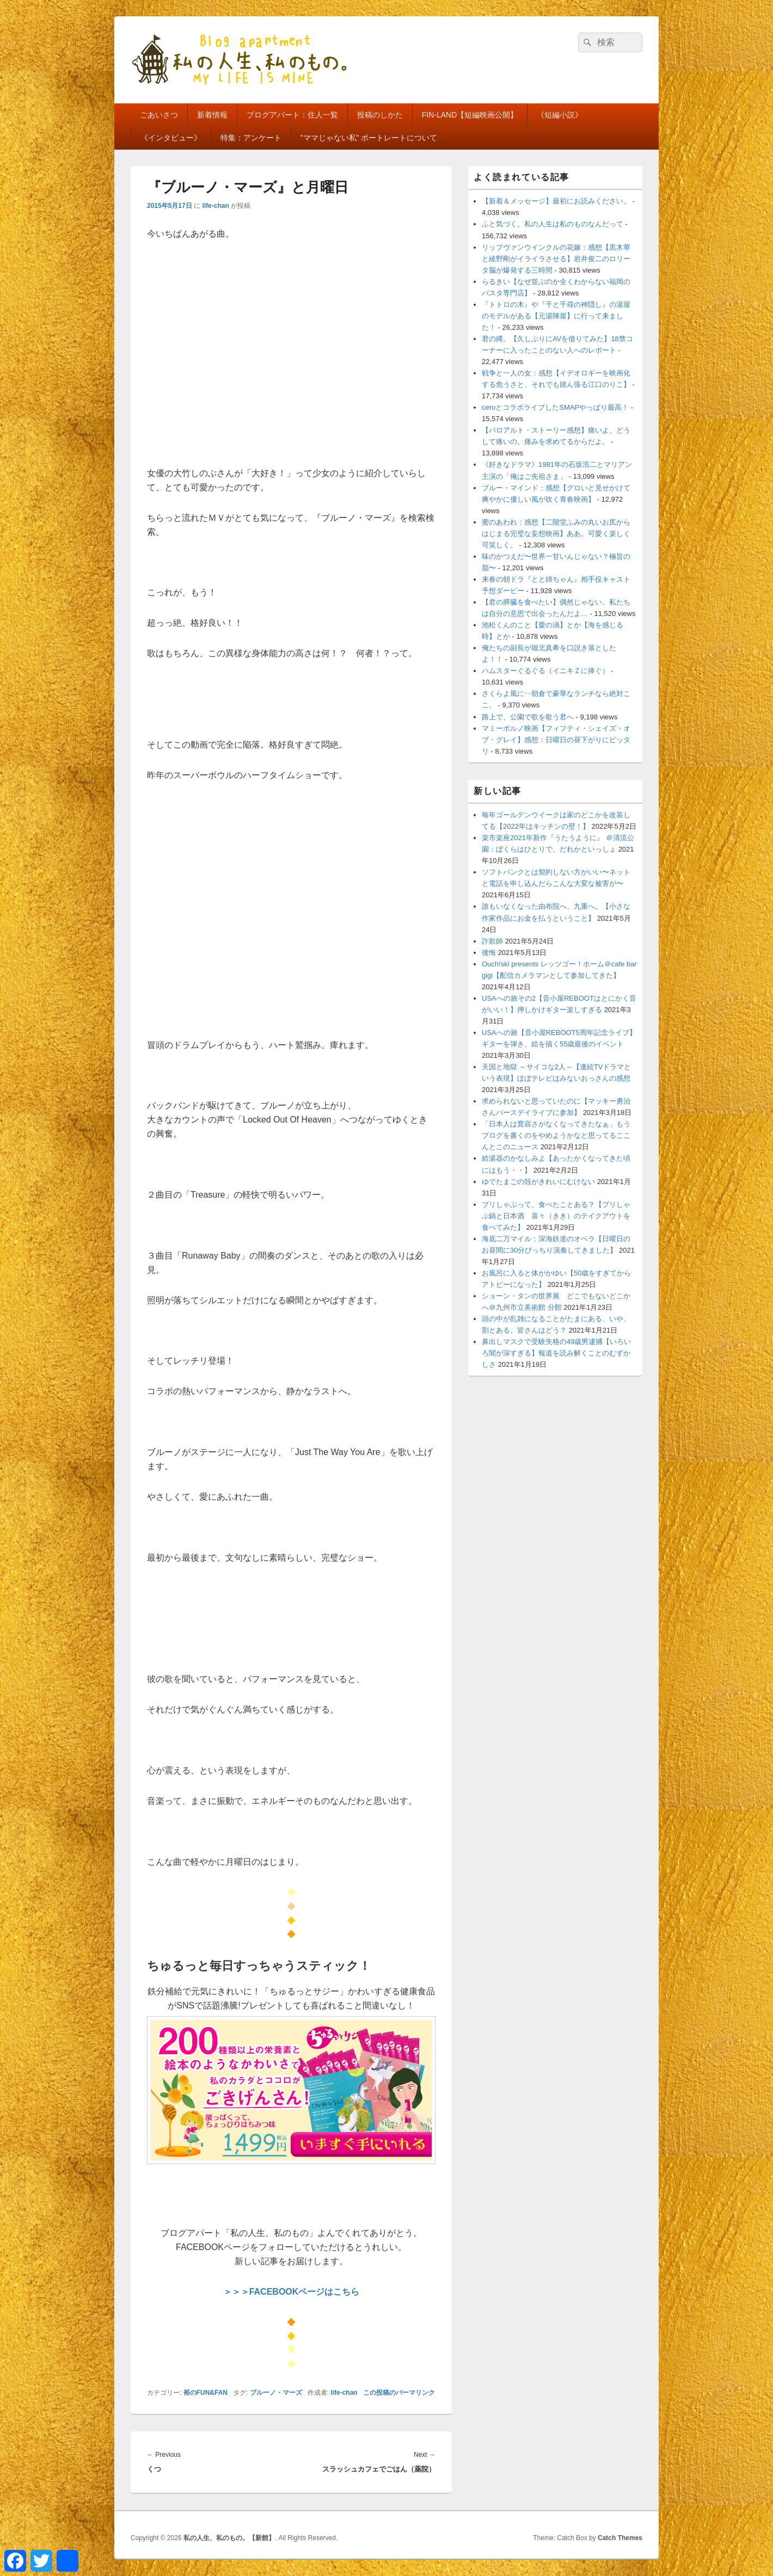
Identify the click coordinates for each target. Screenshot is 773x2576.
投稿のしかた (380, 114)
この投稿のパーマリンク (399, 2392)
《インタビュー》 (170, 137)
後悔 (489, 952)
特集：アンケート (250, 137)
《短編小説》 (559, 114)
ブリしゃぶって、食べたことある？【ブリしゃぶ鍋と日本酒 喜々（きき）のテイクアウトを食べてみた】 (556, 1215)
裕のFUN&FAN (205, 2392)
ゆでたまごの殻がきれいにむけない (538, 1182)
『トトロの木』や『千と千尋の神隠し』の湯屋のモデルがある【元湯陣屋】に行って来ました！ (556, 315)
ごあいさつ (159, 114)
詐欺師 (492, 941)
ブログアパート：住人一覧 (292, 114)
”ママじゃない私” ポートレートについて (368, 137)
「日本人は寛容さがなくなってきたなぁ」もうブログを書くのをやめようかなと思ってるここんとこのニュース (556, 1135)
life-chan (215, 205)
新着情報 (212, 114)
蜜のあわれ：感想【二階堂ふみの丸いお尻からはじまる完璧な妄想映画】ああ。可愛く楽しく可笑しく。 (556, 533)
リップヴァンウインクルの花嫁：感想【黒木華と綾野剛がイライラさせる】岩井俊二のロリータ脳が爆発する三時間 (556, 258)
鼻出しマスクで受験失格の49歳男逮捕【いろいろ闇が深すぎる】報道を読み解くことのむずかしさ (556, 1353)
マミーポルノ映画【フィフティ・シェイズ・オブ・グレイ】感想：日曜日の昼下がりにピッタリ (556, 739)
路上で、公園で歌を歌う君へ (528, 717)
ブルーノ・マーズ (276, 2392)
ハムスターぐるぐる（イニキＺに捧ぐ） (545, 671)
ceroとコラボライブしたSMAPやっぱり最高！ (555, 407)
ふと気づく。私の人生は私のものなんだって (552, 224)
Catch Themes (620, 2538)
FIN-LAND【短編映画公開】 (470, 114)
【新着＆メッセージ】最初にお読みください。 (556, 201)
